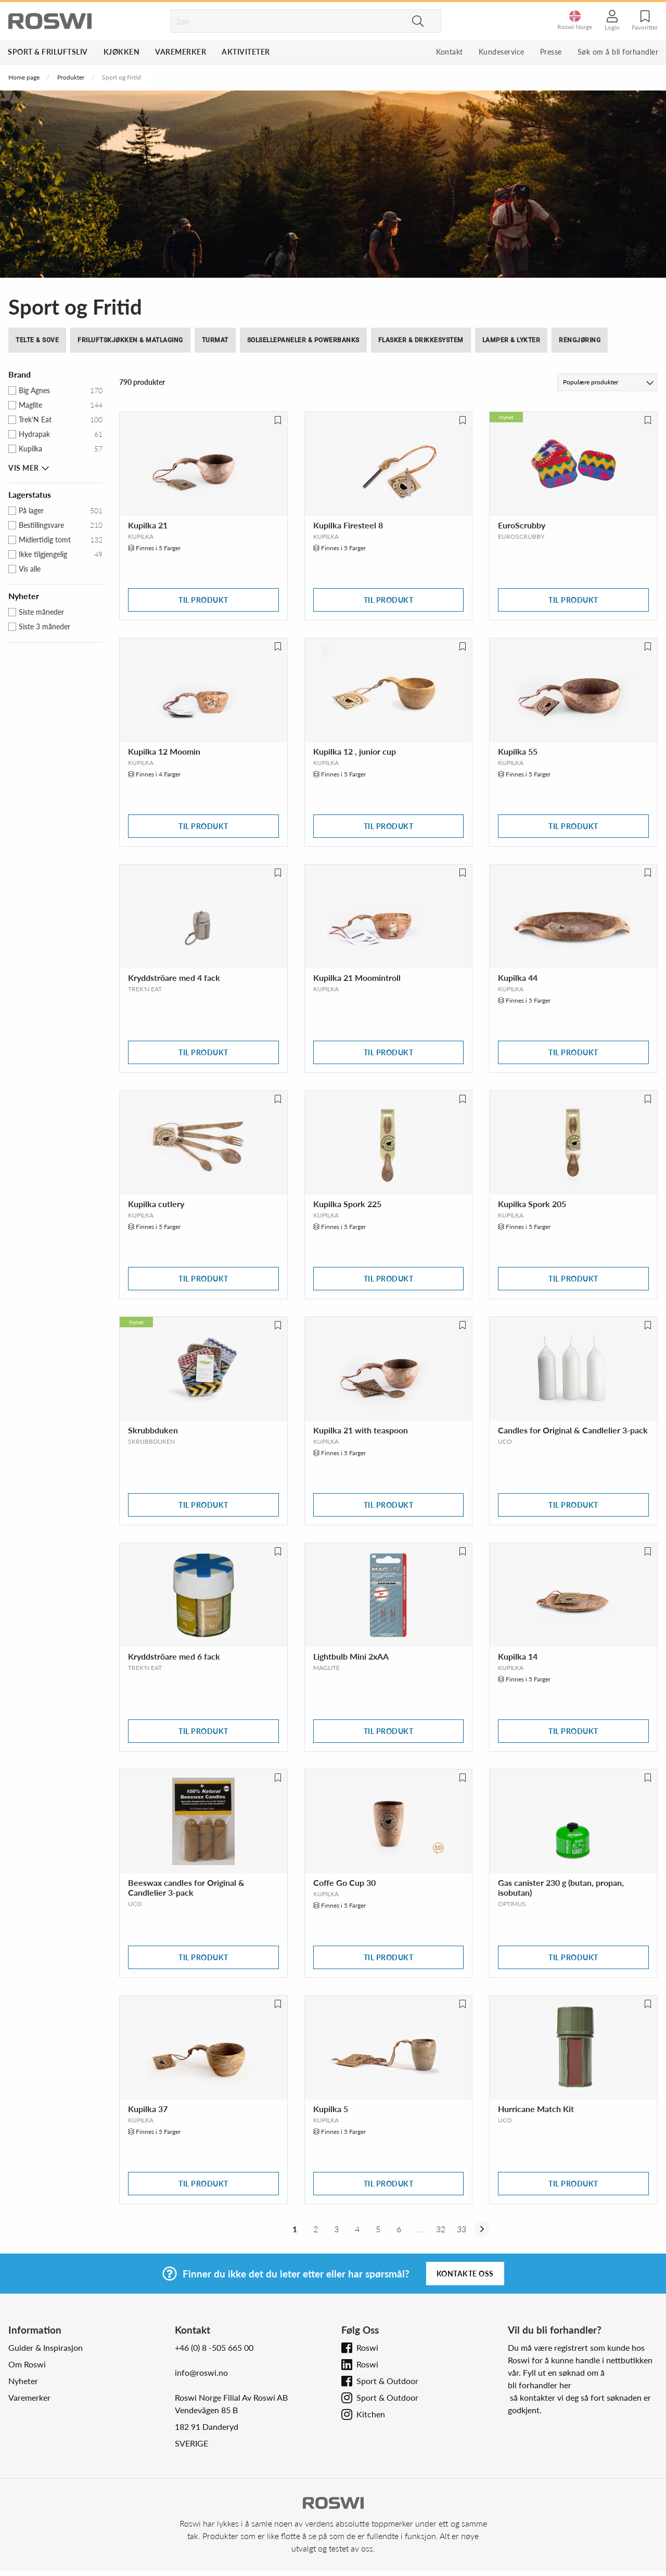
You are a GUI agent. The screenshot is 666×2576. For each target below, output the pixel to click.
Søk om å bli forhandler (618, 51)
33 (461, 2229)
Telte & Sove (37, 340)
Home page (24, 77)
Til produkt (203, 600)
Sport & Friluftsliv (48, 51)
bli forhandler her (539, 2385)
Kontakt (449, 51)
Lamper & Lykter (511, 340)
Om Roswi (27, 2364)
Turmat (215, 340)
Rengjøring (579, 340)
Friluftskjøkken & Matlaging (130, 340)
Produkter (70, 77)
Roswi (367, 2347)
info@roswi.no (201, 2372)
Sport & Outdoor (387, 2381)
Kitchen (370, 2414)
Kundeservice (501, 51)
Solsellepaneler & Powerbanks (303, 340)
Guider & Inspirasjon (45, 2347)
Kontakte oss (465, 2273)
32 (440, 2229)
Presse (551, 51)
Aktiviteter (246, 51)
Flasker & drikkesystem (421, 340)
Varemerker (180, 51)
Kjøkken (122, 51)
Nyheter (23, 2381)
